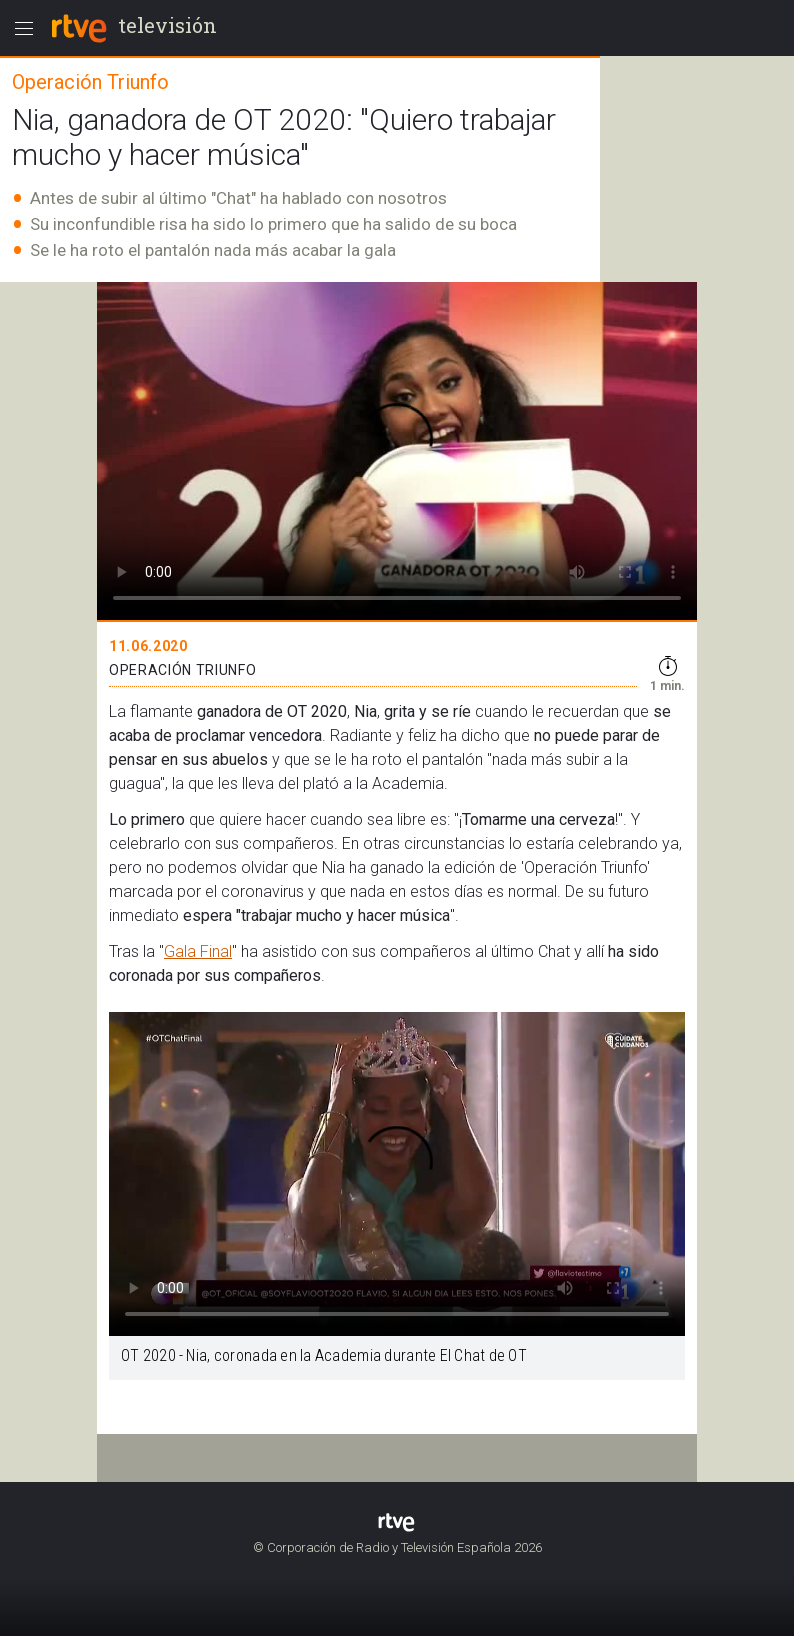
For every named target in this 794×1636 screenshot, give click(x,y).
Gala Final (198, 951)
